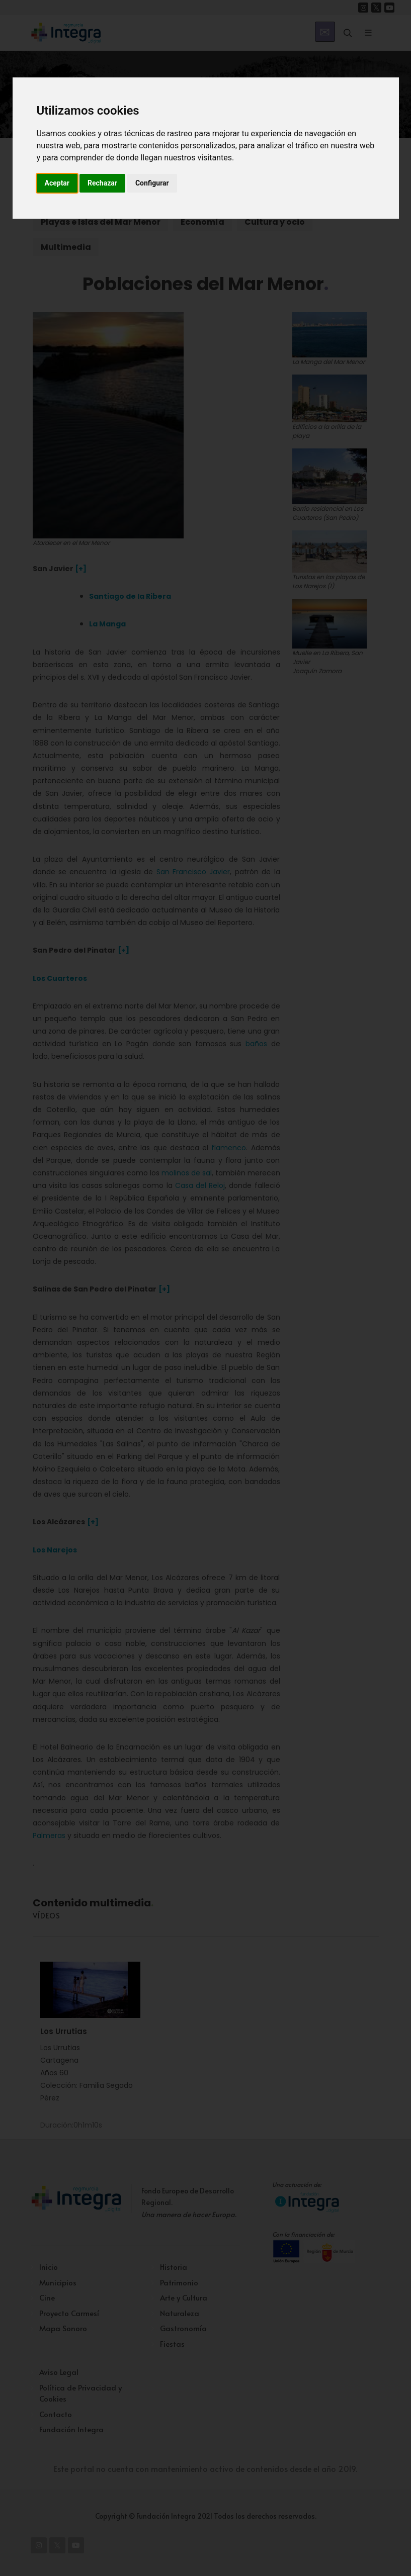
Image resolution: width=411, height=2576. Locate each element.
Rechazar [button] (102, 183)
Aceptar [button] (57, 183)
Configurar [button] (152, 183)
